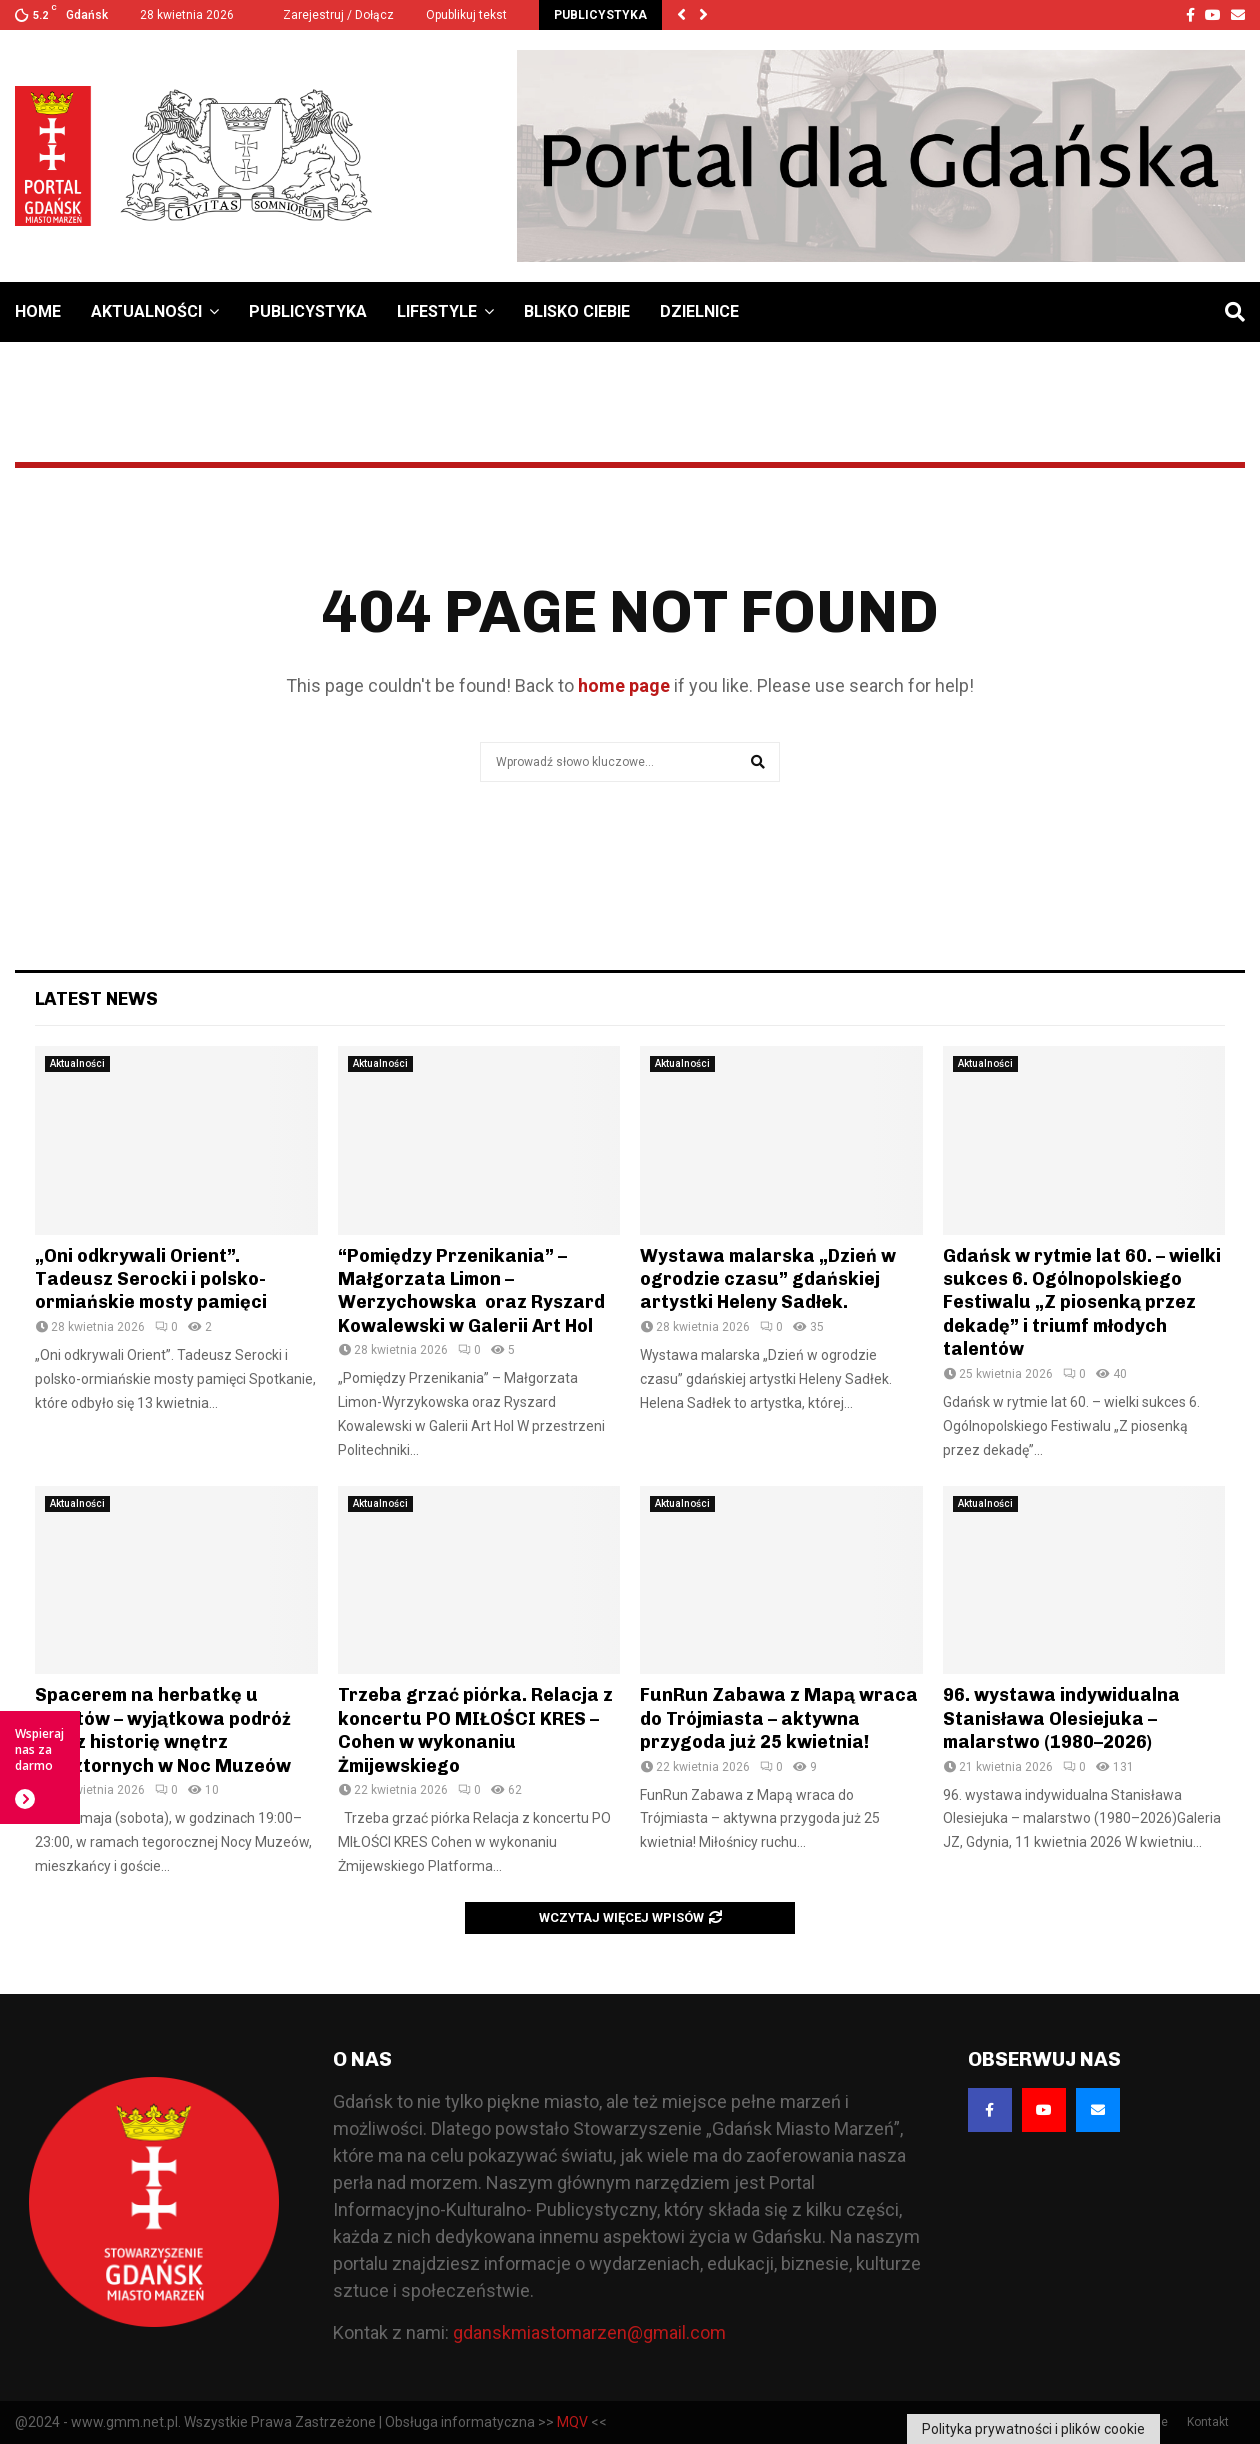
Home (38, 311)
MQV (572, 2422)
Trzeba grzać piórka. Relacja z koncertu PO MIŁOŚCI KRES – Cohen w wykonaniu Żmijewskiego (475, 1730)
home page (624, 685)
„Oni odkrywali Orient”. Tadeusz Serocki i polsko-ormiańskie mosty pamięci (151, 1279)
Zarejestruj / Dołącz (330, 15)
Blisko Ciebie (577, 311)
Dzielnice (699, 311)
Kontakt (1208, 2422)
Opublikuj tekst (466, 15)
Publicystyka (308, 311)
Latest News (96, 999)
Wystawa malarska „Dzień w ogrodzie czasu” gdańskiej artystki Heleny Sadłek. (768, 1279)
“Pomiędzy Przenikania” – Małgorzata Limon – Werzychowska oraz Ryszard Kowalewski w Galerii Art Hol (471, 1291)
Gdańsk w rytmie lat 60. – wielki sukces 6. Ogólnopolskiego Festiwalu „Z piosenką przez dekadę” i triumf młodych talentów (1082, 1303)
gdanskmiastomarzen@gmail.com (589, 2332)
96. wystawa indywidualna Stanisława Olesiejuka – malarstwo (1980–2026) (1061, 1718)
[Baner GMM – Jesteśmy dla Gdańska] (881, 156)
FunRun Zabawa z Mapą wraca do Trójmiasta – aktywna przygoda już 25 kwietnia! (779, 1718)
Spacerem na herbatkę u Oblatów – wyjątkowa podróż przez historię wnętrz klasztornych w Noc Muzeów (163, 1730)
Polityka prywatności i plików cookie (1033, 2429)
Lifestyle (437, 311)
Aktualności (146, 311)
